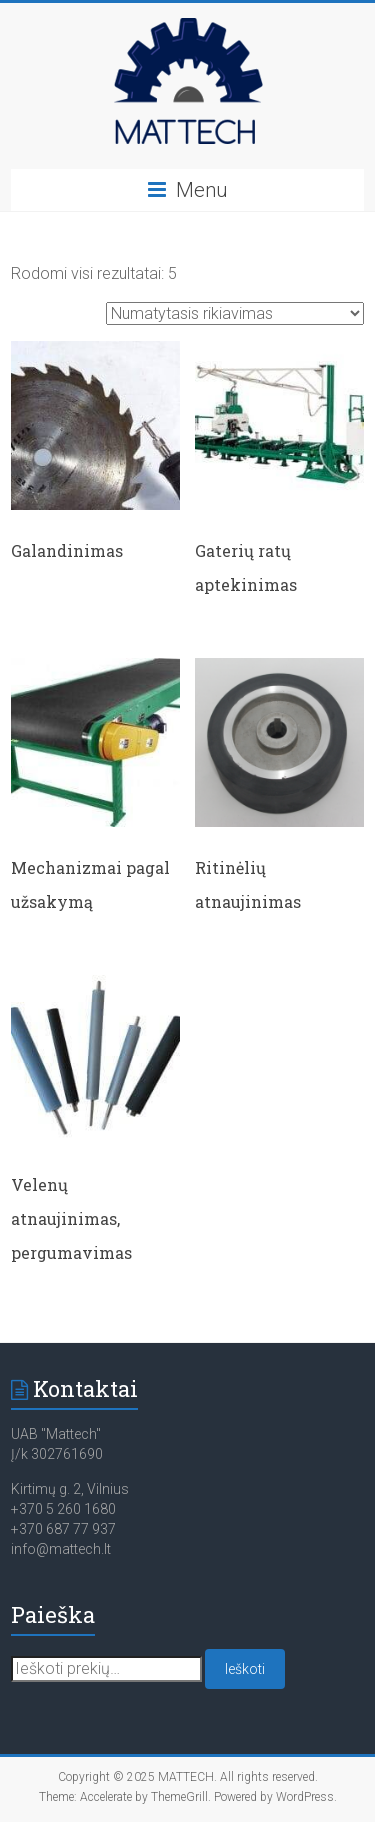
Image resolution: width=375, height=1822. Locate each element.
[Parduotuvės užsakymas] (235, 313)
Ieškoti (245, 1669)
